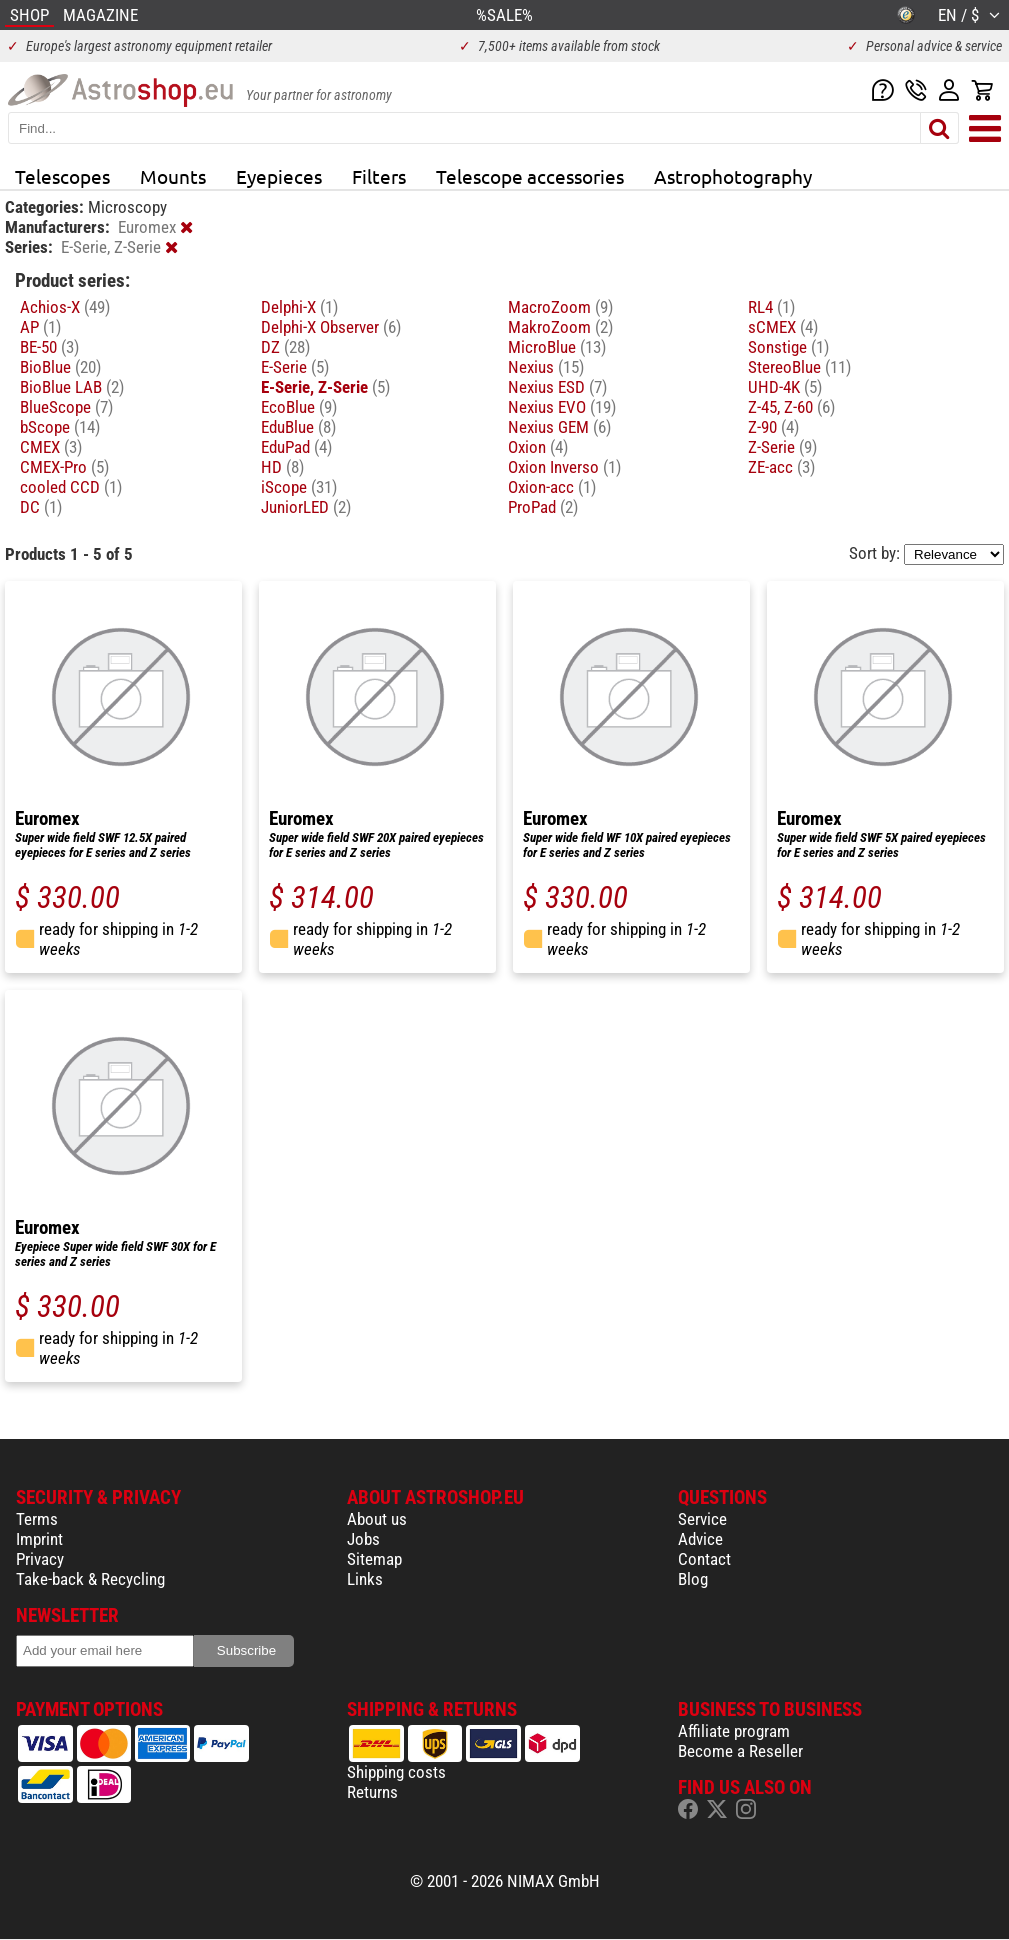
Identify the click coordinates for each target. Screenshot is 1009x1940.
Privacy (40, 1559)
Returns (372, 1792)
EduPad (296, 447)
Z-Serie (782, 447)
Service (702, 1519)
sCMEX (783, 327)
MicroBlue (557, 347)
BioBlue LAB (72, 387)
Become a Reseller (740, 1751)
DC (41, 507)
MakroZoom (560, 327)
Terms (37, 1519)
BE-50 (49, 347)
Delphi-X (299, 307)
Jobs (363, 1539)
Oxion (538, 447)
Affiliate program (734, 1731)
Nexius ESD (557, 387)
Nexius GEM (559, 427)
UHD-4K (785, 387)
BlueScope (66, 407)
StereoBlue (799, 367)
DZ (285, 347)
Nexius (546, 367)
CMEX (51, 447)
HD (282, 467)
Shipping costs (396, 1772)
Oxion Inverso (564, 467)
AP (40, 327)
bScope (60, 427)
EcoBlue (299, 407)
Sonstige (788, 347)
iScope (299, 487)
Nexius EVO (562, 407)
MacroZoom (560, 307)
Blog (693, 1579)
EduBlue (298, 427)
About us (377, 1519)
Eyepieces (279, 176)
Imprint (39, 1539)
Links (365, 1579)
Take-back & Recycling (90, 1579)
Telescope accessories (530, 176)
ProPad (543, 507)
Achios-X (65, 307)
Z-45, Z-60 (791, 407)
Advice (700, 1539)
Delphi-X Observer (331, 327)
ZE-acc (781, 467)
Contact (704, 1559)
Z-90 (773, 427)
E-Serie (295, 367)
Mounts (173, 176)
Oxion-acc (552, 487)
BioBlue (60, 367)
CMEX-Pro (64, 467)
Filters (379, 176)
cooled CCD (71, 487)
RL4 (771, 307)
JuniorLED (306, 507)
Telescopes (62, 176)
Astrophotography (733, 176)
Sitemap (374, 1559)
